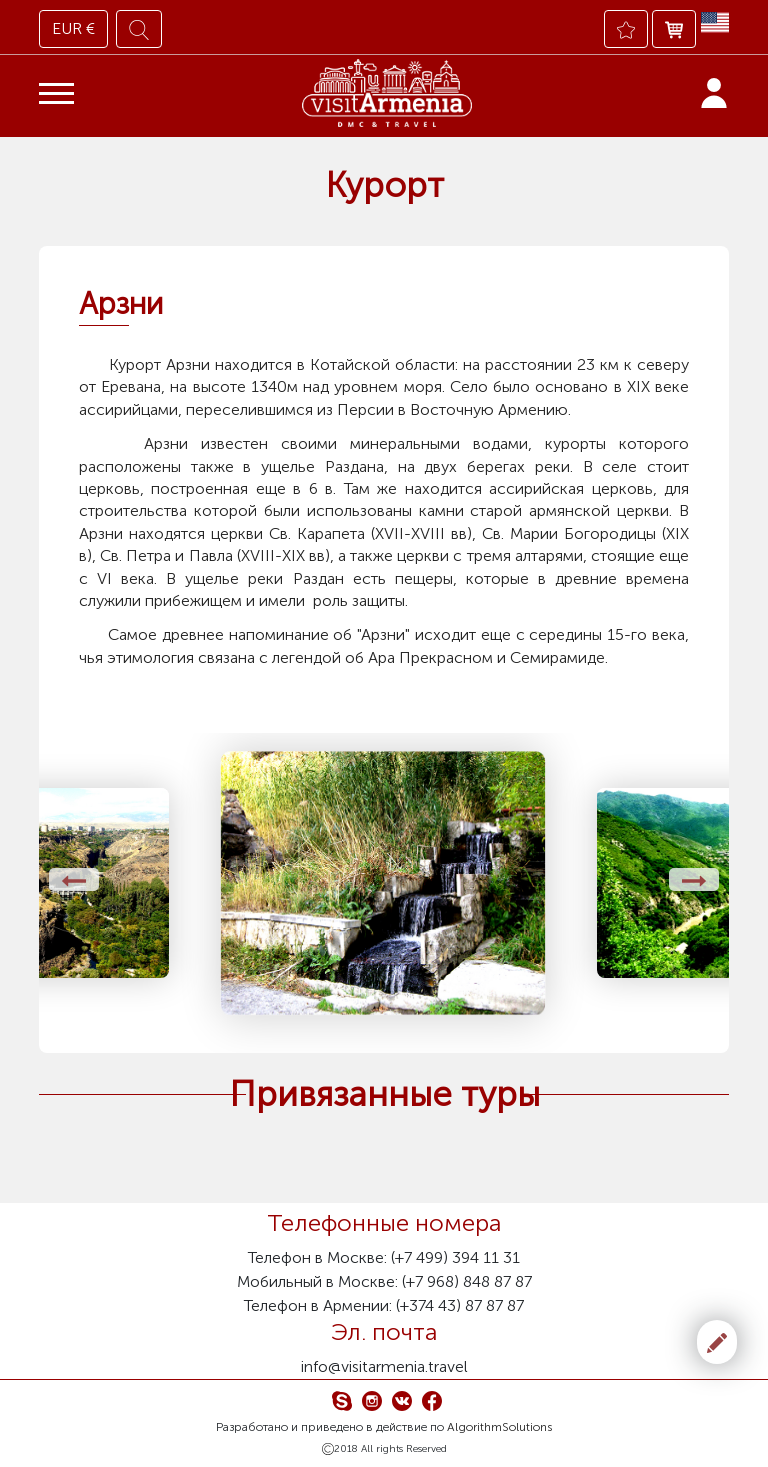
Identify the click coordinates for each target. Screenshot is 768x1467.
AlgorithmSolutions (499, 1427)
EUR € (73, 28)
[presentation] (74, 879)
